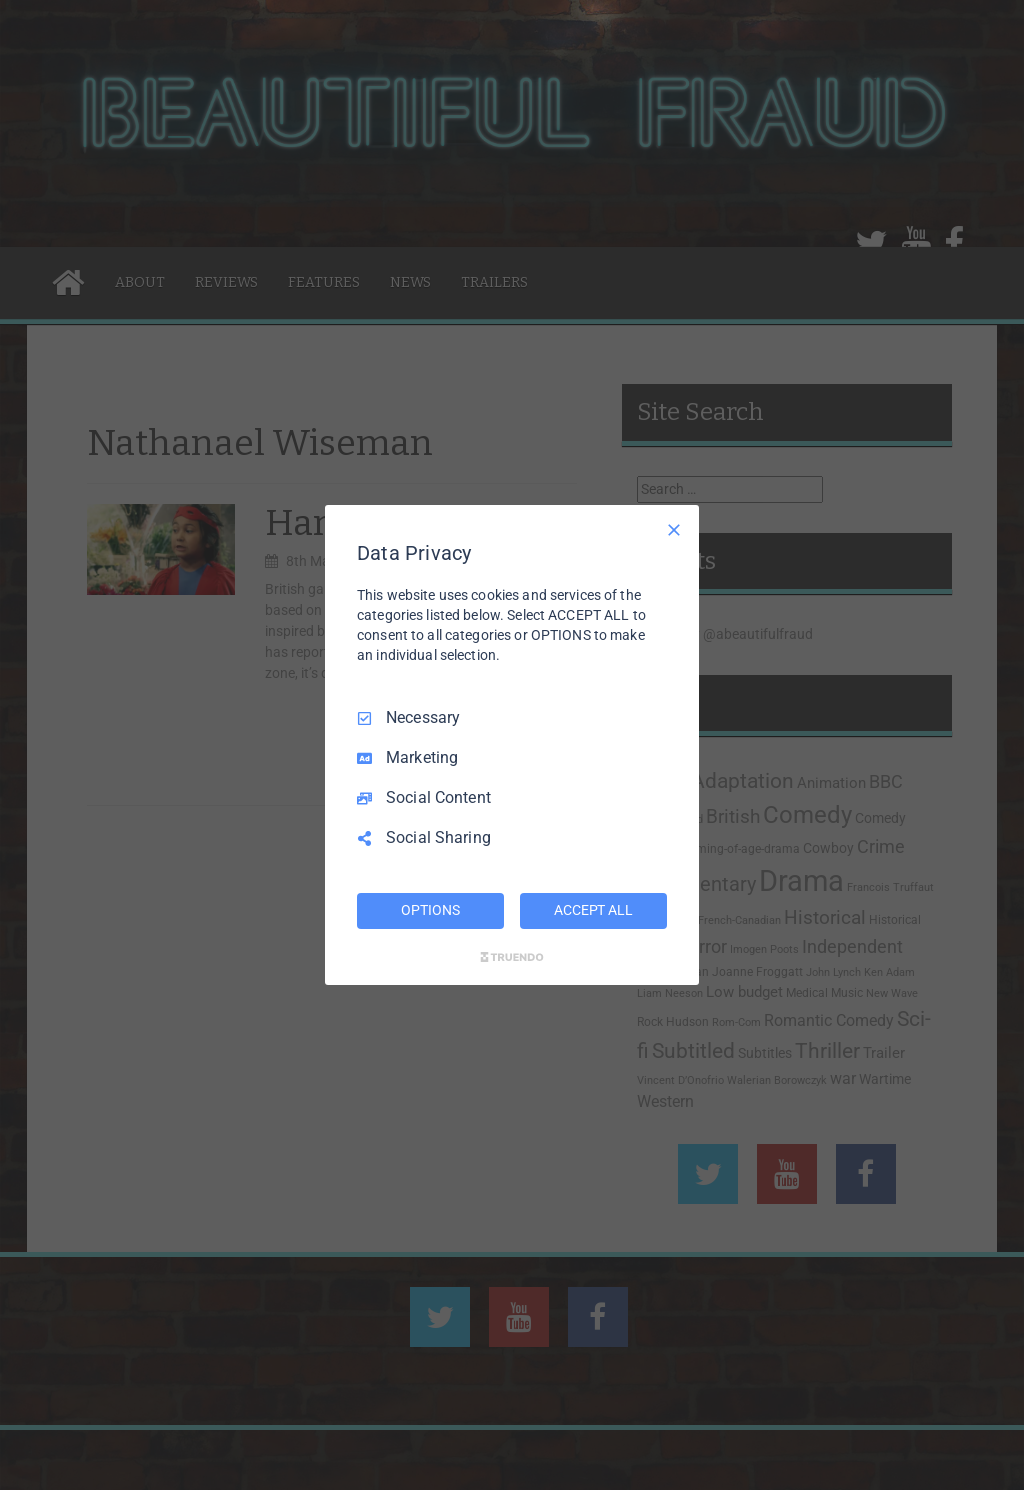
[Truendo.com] (512, 957)
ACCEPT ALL (593, 910)
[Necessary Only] (674, 530)
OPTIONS (430, 910)
